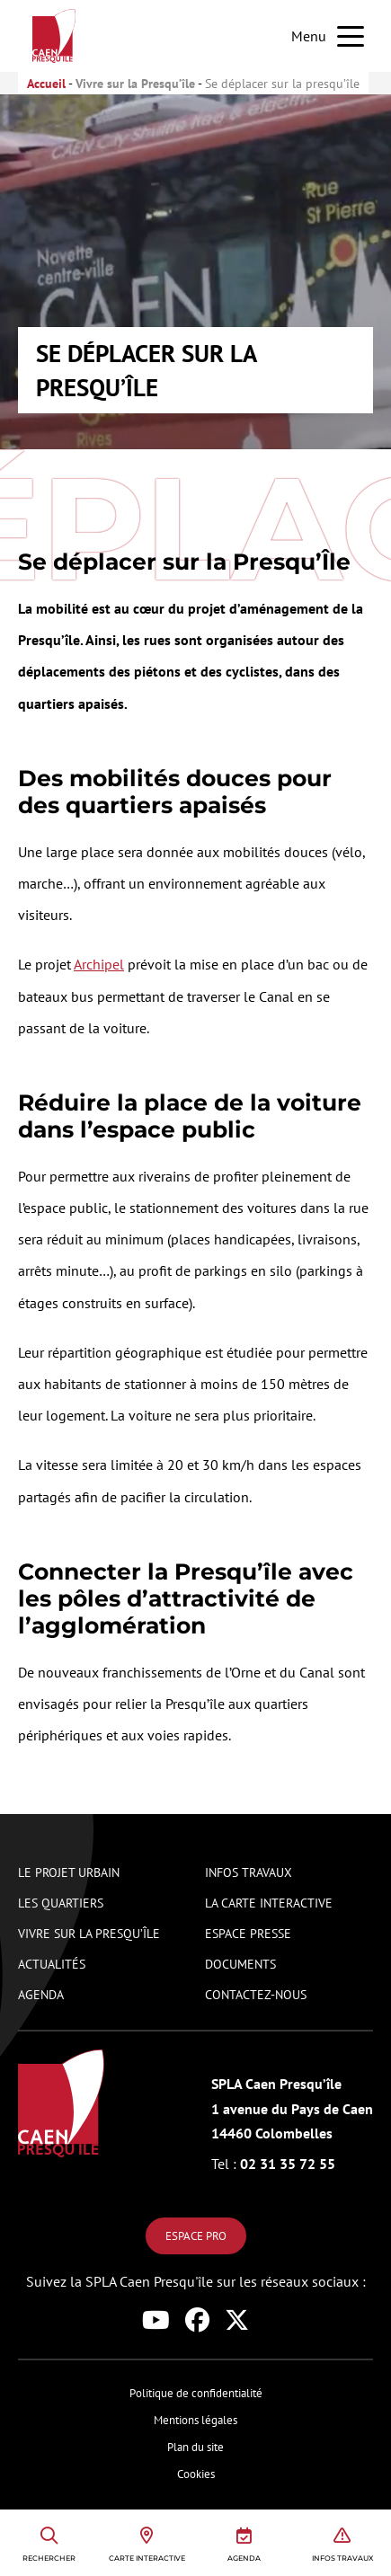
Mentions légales (195, 2420)
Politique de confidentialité (195, 2393)
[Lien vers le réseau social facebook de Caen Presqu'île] (200, 2320)
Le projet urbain (69, 1872)
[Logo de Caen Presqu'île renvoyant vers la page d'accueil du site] (63, 2103)
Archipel (99, 964)
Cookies (196, 2474)
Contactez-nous (256, 1994)
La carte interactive (269, 1902)
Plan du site (195, 2447)
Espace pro (196, 2236)
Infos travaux (248, 1872)
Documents (240, 1963)
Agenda (41, 1994)
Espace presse (248, 1933)
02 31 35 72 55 (273, 2164)
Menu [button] (308, 36)
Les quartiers (60, 1902)
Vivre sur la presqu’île (89, 1933)
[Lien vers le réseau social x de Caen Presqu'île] (237, 2320)
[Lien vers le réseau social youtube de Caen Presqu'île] (159, 2320)
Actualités (51, 1963)
